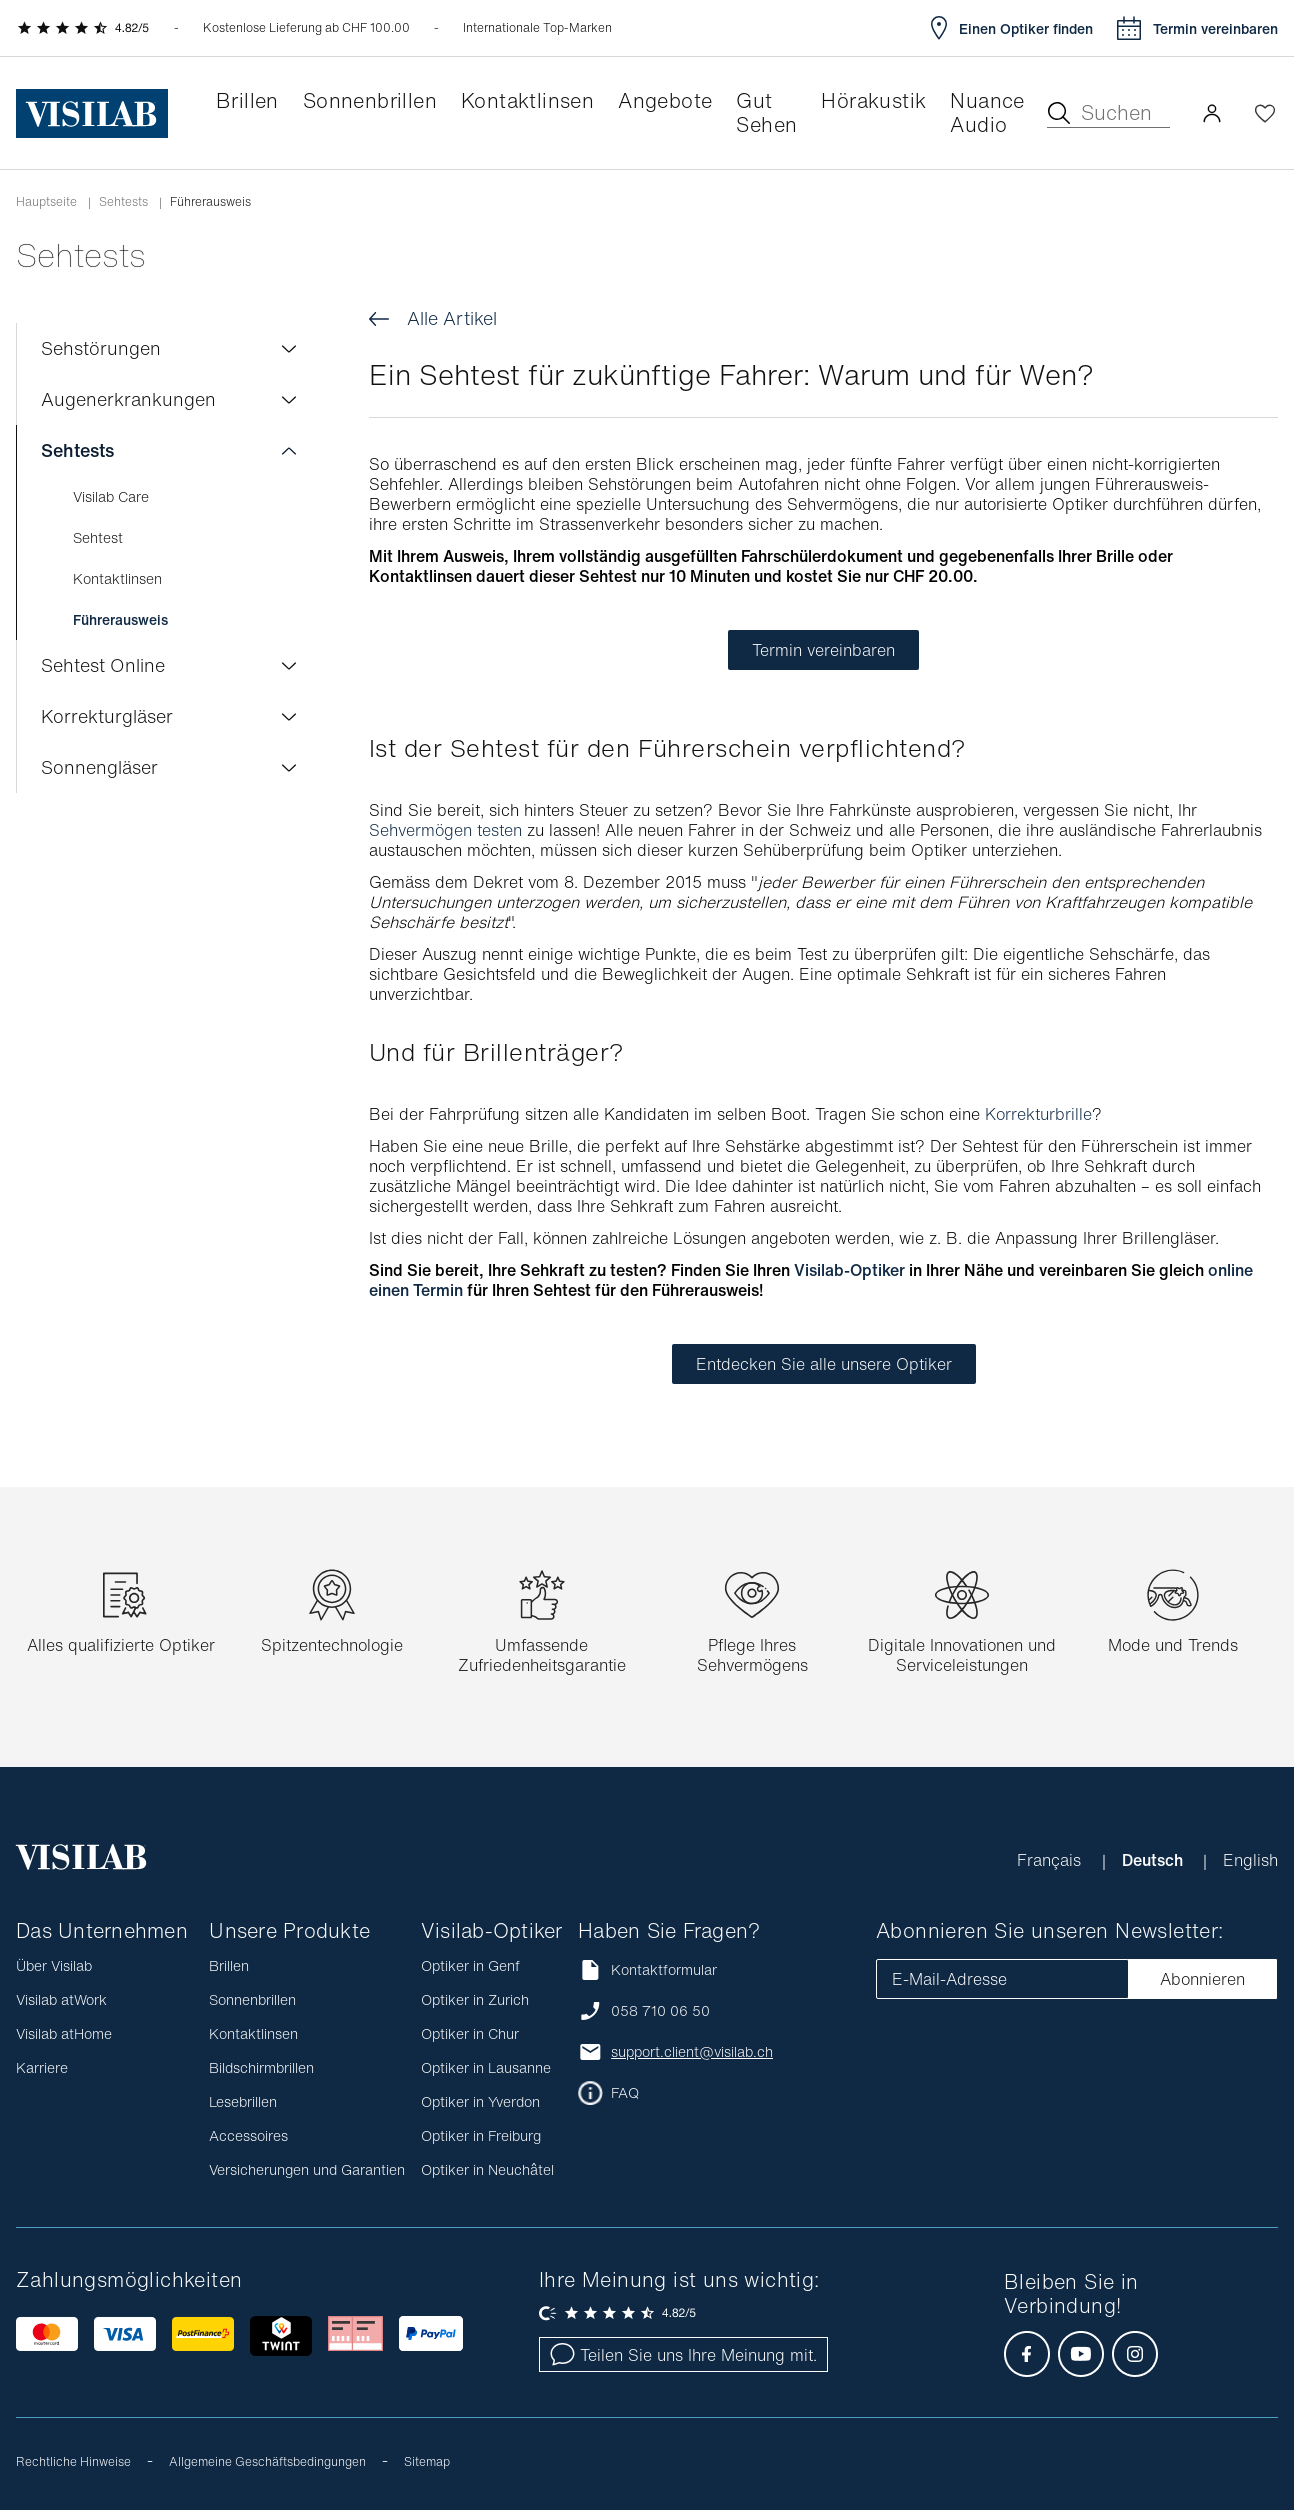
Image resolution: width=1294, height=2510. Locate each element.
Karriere (42, 2067)
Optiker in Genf (470, 1965)
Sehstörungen (101, 348)
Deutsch (1154, 1860)
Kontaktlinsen (253, 2033)
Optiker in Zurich (475, 1999)
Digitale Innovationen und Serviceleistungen (962, 1655)
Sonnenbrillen (252, 1999)
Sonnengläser (99, 767)
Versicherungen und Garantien (307, 2169)
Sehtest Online (103, 665)
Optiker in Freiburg (481, 2135)
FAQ (625, 2093)
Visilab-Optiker (849, 1270)
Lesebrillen (243, 2101)
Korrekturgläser (107, 716)
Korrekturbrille (1038, 1114)
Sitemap (427, 2461)
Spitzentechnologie (332, 1645)
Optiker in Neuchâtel (487, 2169)
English (1250, 1860)
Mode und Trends (1173, 1645)
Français (1051, 1860)
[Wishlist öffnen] (1265, 113)
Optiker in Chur (470, 2033)
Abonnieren (1202, 1979)
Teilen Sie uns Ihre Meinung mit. (683, 2355)
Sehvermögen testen (445, 830)
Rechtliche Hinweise (73, 2461)
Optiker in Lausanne (486, 2067)
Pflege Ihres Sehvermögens (752, 1655)
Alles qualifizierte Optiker (121, 1645)
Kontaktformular (647, 1969)
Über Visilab (54, 1965)
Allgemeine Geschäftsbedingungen (267, 2461)
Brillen (229, 1965)
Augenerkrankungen (128, 399)
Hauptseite (46, 202)
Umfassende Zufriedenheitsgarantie (542, 1655)
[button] (1212, 113)
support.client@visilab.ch (692, 2052)
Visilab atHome (64, 2033)
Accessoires (248, 2135)
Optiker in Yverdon (480, 2101)
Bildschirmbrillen (261, 2067)
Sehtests (123, 202)
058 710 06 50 (660, 2011)
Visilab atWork (61, 1999)
